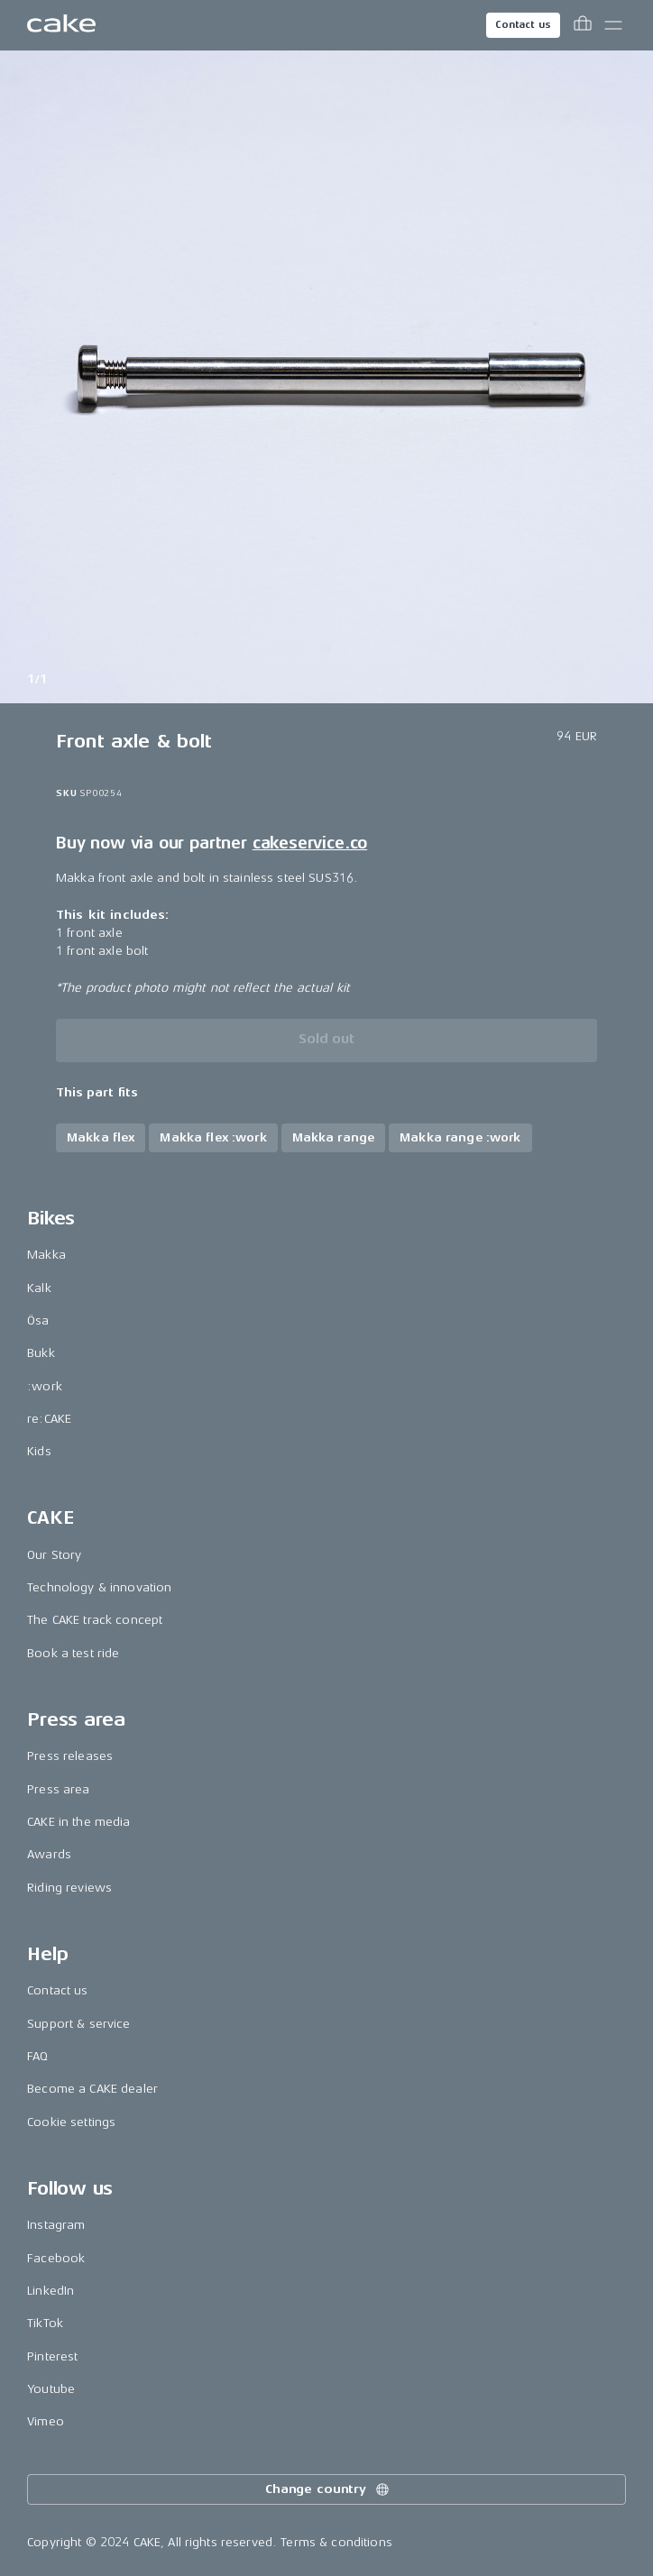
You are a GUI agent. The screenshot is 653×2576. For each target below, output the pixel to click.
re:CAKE (49, 1419)
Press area (58, 1789)
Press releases (70, 1756)
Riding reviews (69, 1887)
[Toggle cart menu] (582, 25)
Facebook (56, 2258)
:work (44, 1386)
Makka (46, 1254)
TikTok (45, 2323)
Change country (328, 2489)
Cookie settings (71, 2122)
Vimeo (45, 2421)
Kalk (39, 1288)
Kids (39, 1451)
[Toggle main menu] (613, 25)
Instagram (56, 2225)
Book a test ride (73, 1653)
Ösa (38, 1320)
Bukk (41, 1353)
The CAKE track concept (94, 1620)
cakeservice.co (310, 843)
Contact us (523, 25)
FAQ (37, 2056)
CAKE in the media (78, 1822)
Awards (49, 1854)
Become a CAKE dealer (92, 2088)
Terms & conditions (336, 2542)
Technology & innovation (99, 1587)
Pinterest (52, 2356)
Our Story (54, 1555)
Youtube (51, 2389)
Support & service (78, 2024)
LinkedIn (50, 2290)
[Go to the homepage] (61, 25)
